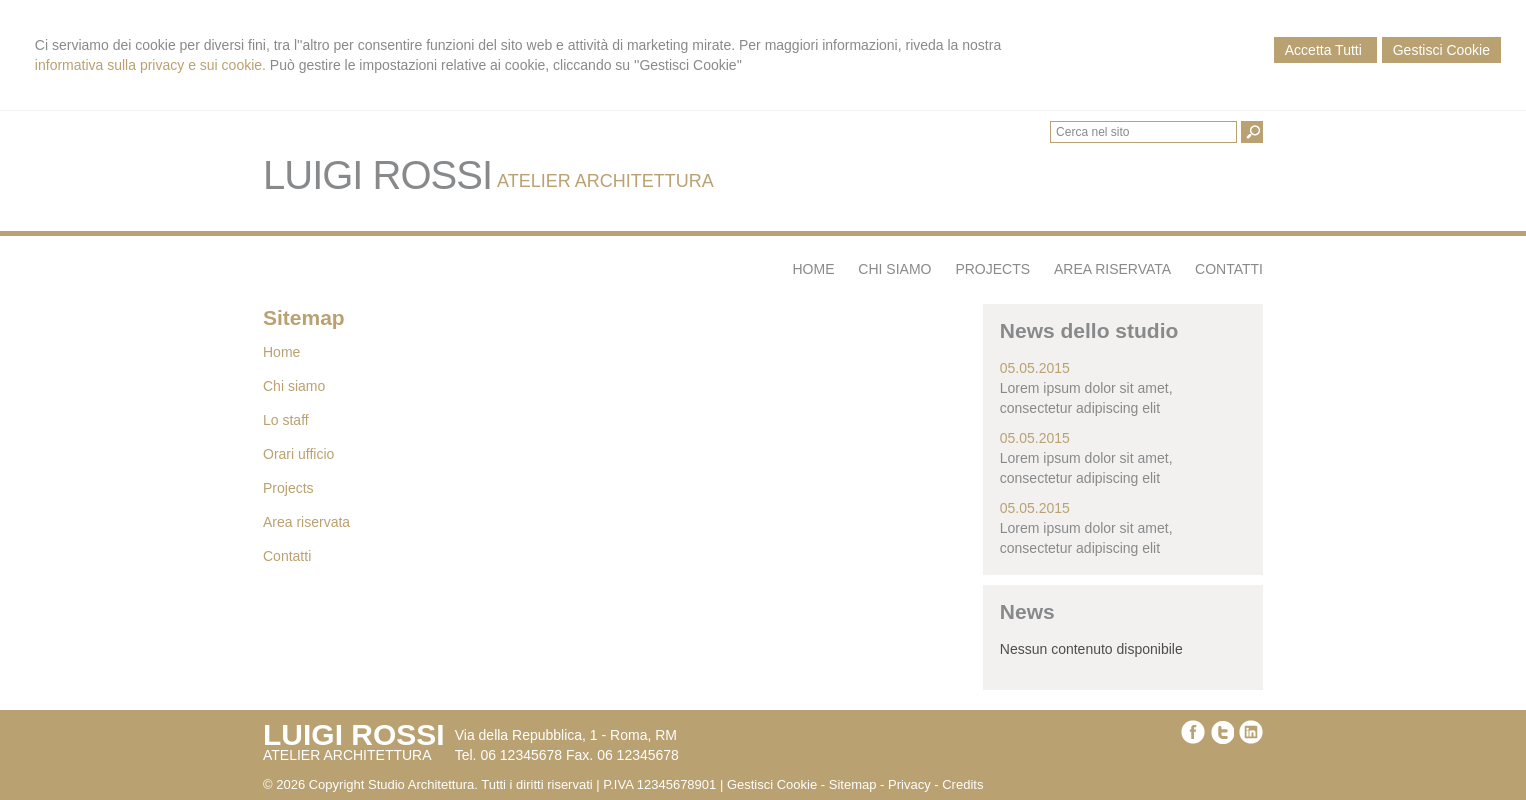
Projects (288, 488)
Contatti (287, 556)
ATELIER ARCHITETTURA (605, 181)
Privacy (909, 784)
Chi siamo (294, 386)
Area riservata (306, 522)
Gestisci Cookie (1441, 50)
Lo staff (286, 420)
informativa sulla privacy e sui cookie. (150, 65)
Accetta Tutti (1325, 50)
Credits (962, 784)
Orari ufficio (298, 454)
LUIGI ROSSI (377, 175)
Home (281, 352)
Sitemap (853, 784)
